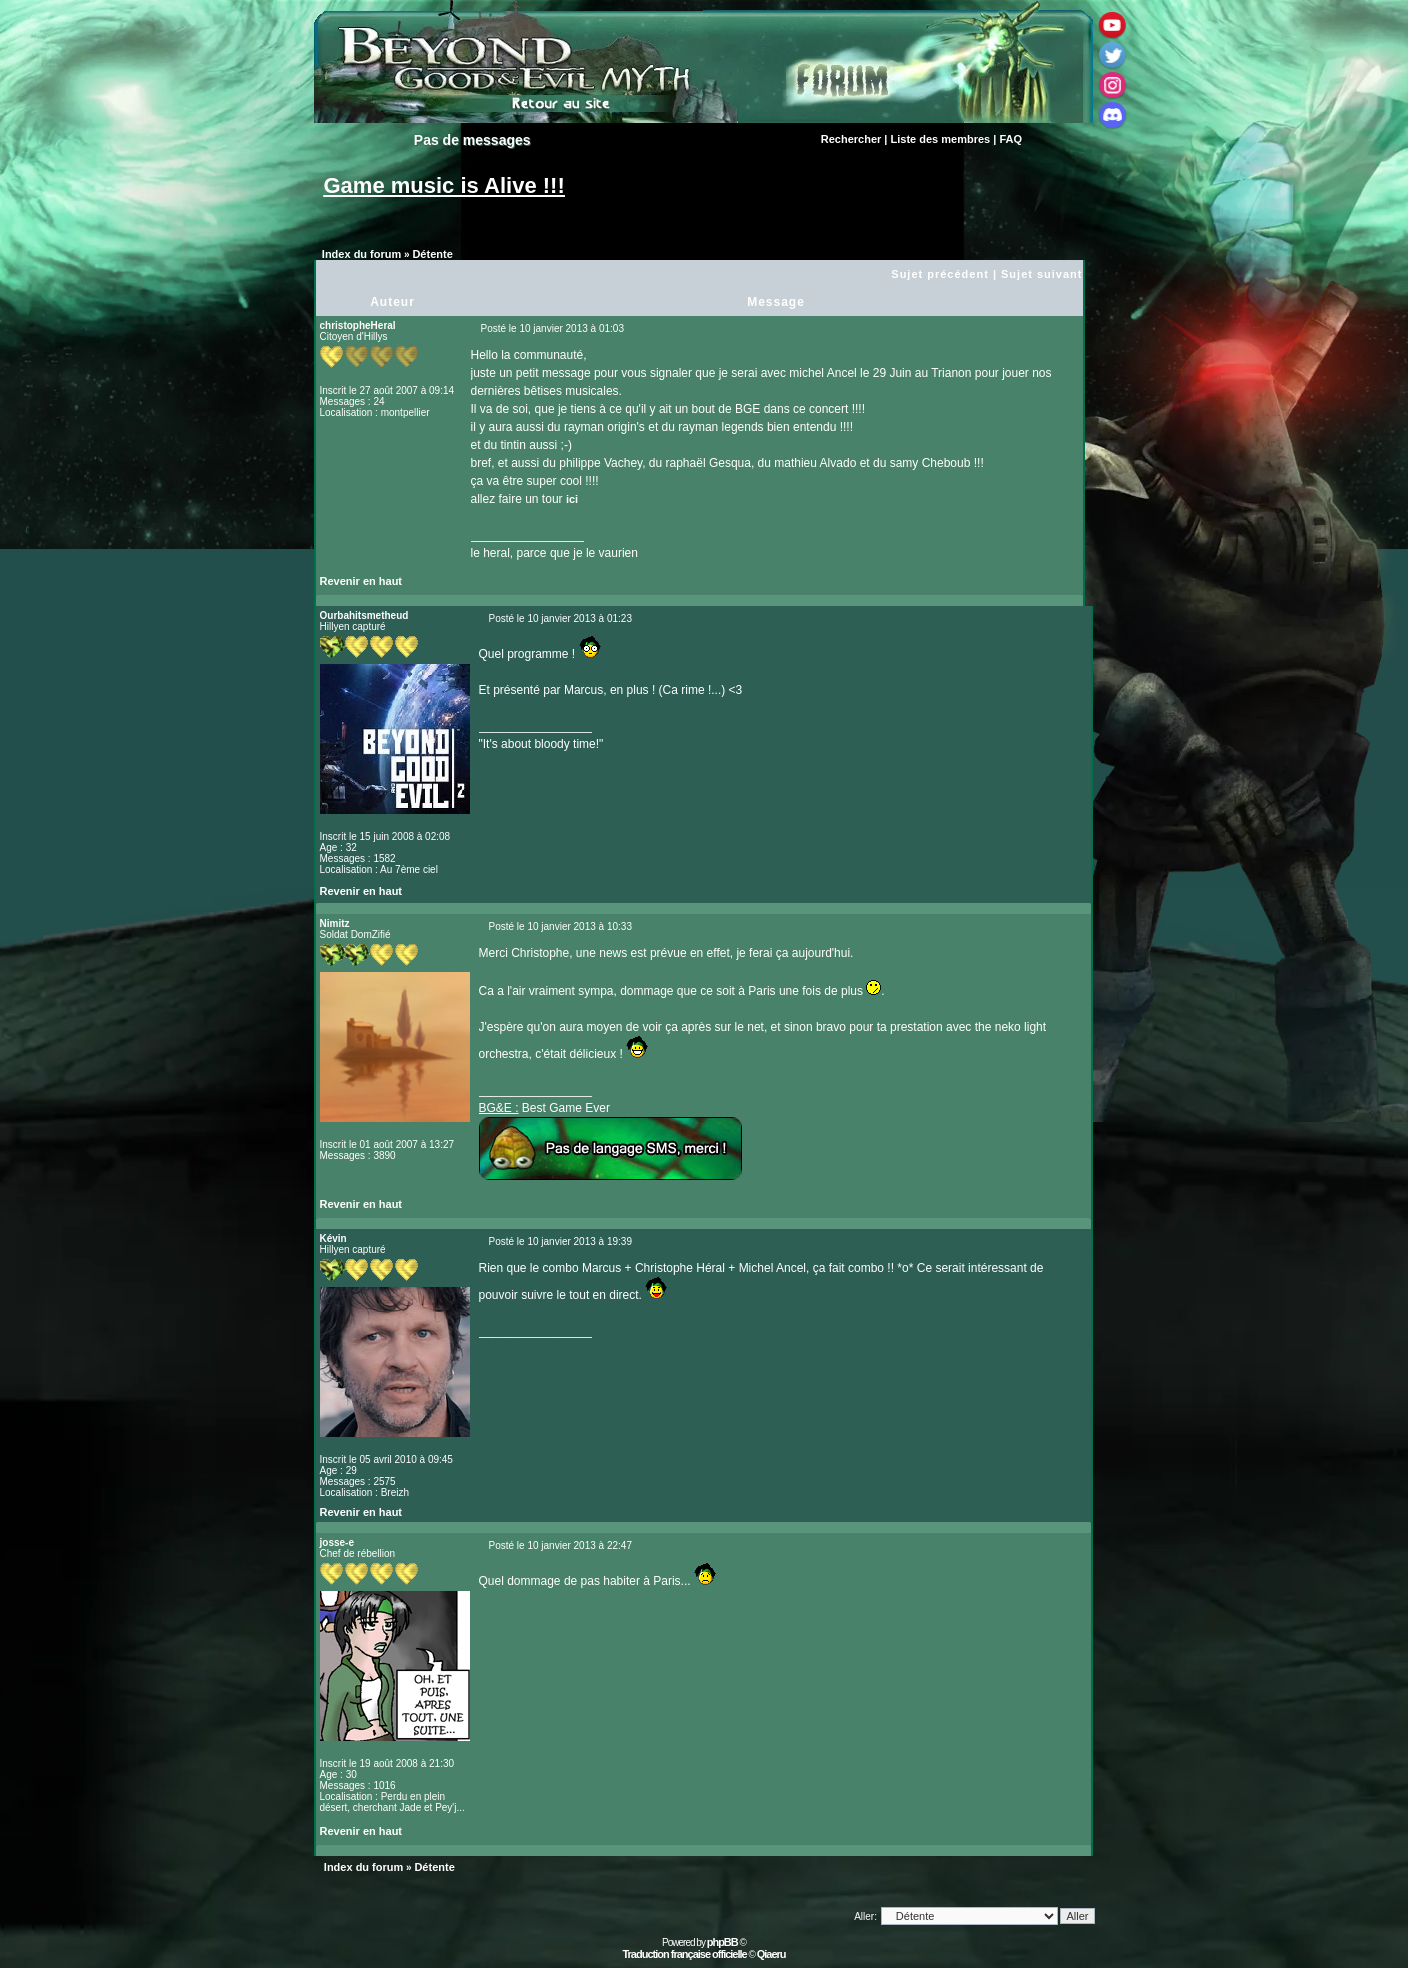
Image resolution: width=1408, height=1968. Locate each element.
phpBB (722, 1942)
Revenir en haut (361, 581)
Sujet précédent (940, 274)
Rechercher (851, 139)
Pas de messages (472, 140)
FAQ (1010, 139)
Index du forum (361, 254)
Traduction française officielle (684, 1954)
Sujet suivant (1041, 274)
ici (572, 499)
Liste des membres (941, 139)
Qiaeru (771, 1954)
